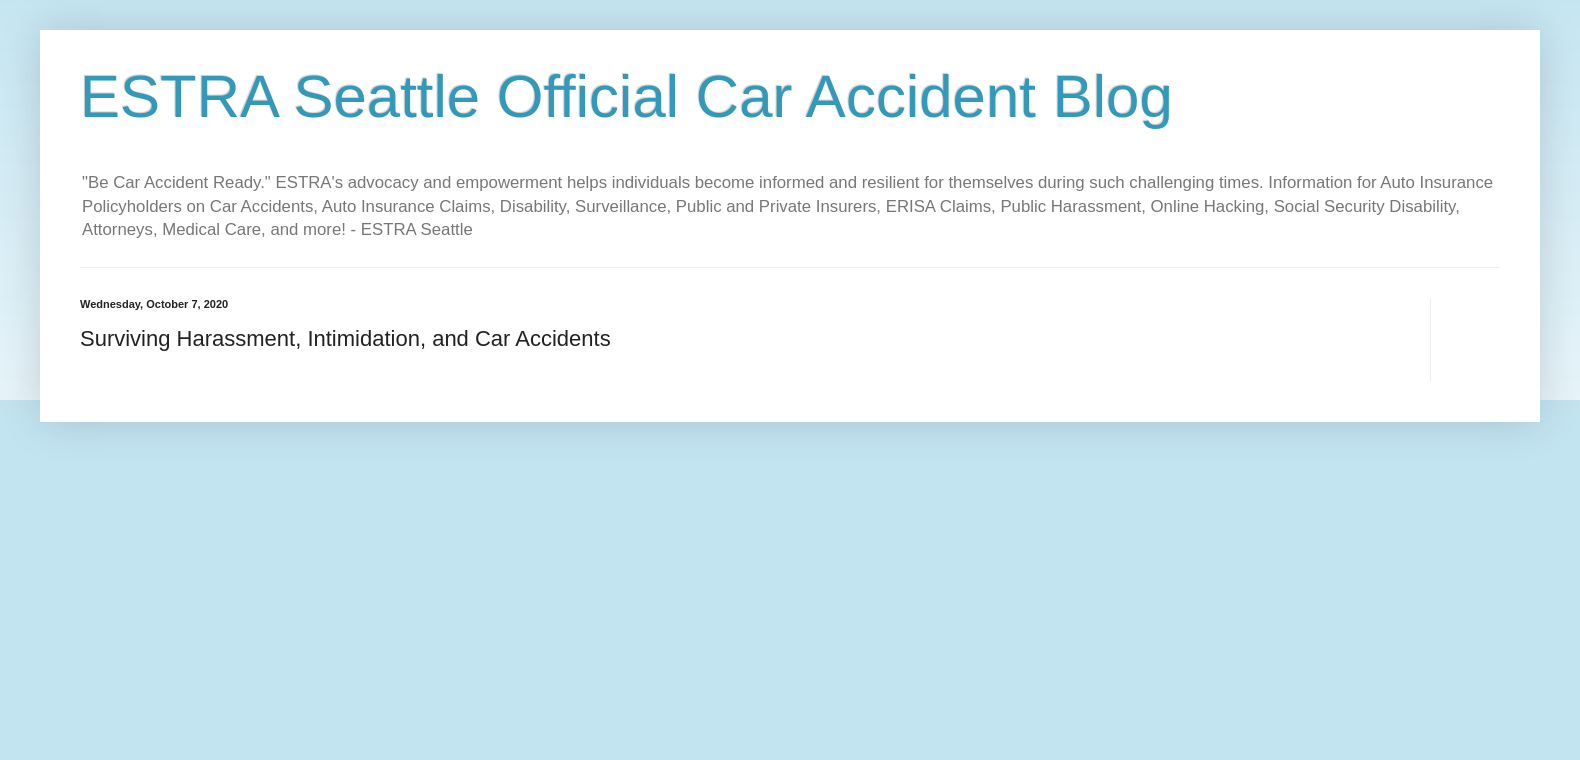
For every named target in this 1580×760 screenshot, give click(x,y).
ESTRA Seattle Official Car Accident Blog (626, 96)
